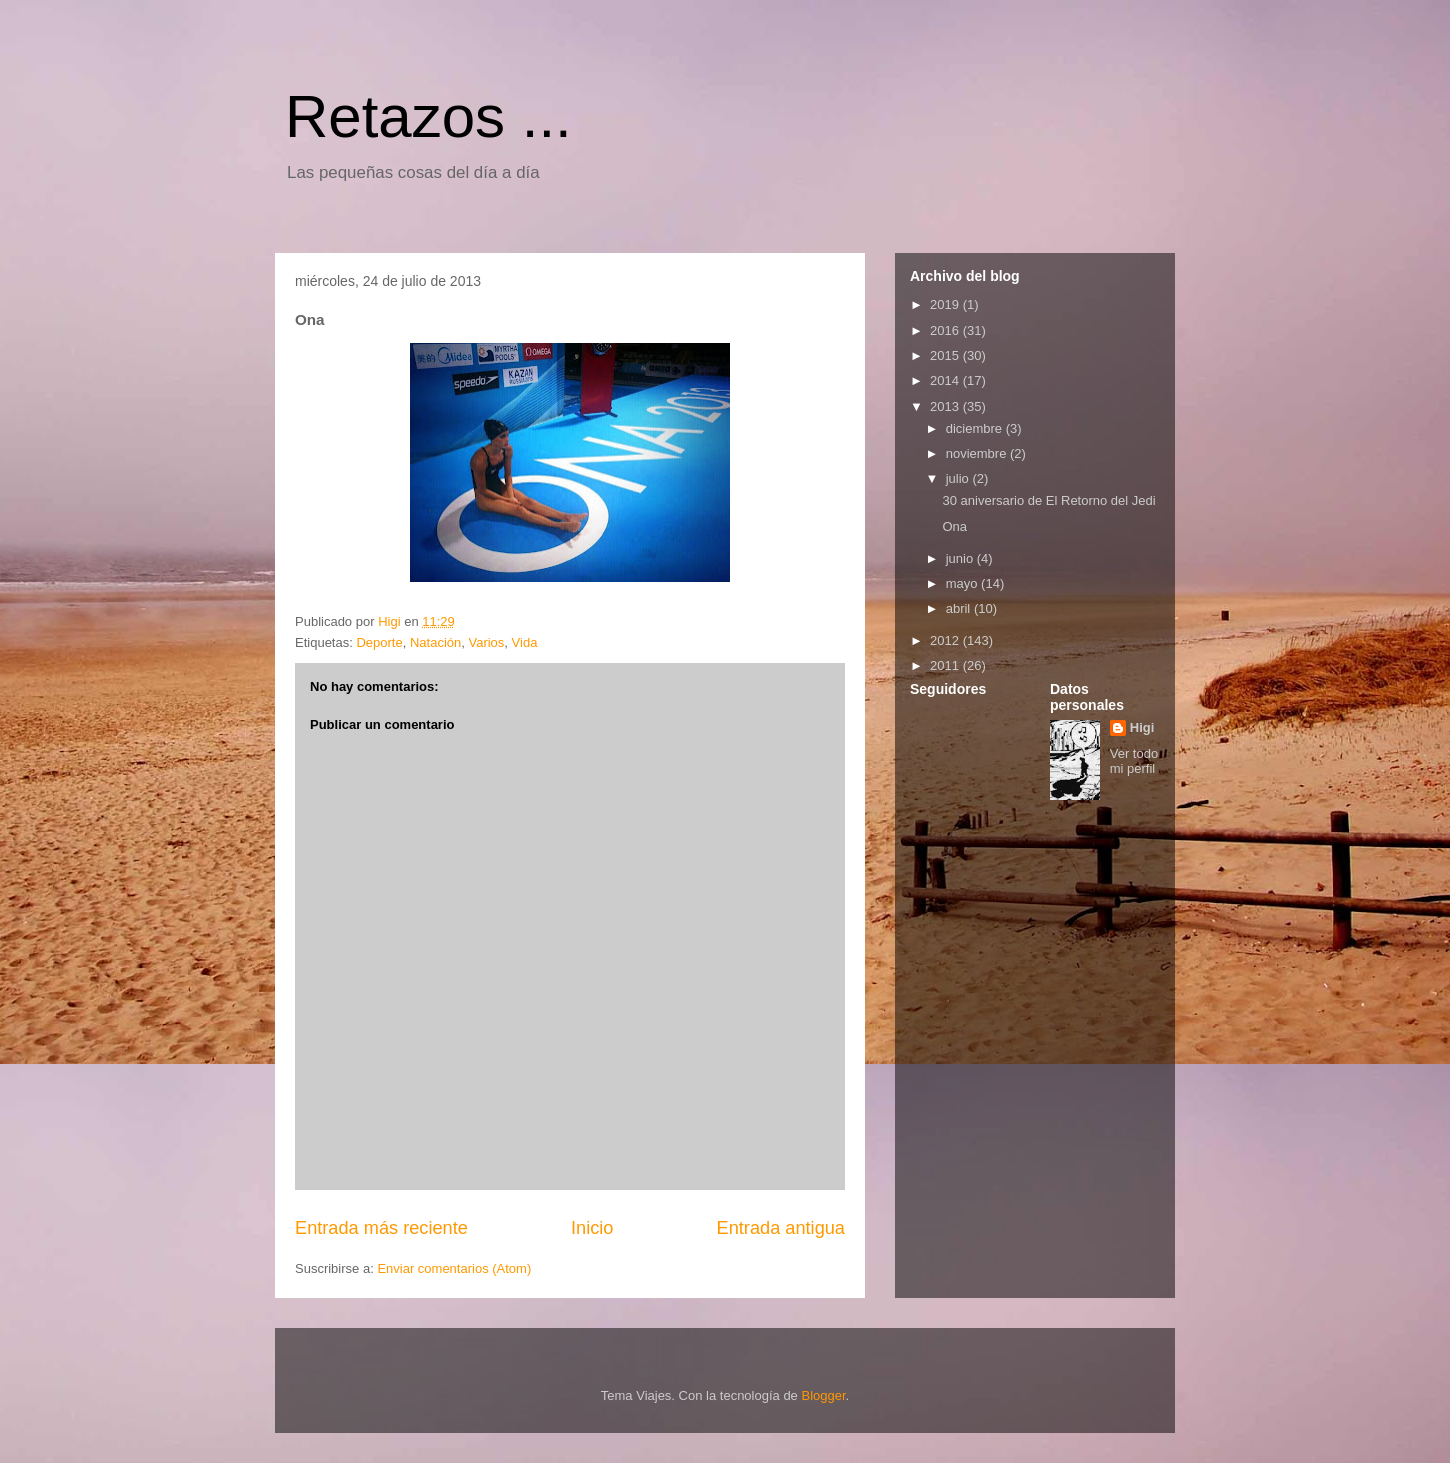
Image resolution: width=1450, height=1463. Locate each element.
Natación (435, 642)
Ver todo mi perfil (1134, 761)
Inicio (592, 1228)
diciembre (976, 428)
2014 (946, 380)
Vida (525, 642)
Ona (954, 526)
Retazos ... (428, 116)
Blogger (823, 1395)
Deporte (379, 642)
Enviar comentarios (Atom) (454, 1268)
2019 (946, 304)
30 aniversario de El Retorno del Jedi (1048, 500)
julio (959, 478)
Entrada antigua (781, 1228)
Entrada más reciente (381, 1228)
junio (961, 558)
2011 (946, 665)
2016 (946, 330)
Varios (486, 642)
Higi (1142, 727)
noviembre (978, 453)
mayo (963, 583)
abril (960, 608)
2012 (946, 640)
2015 (946, 355)
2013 (946, 406)
